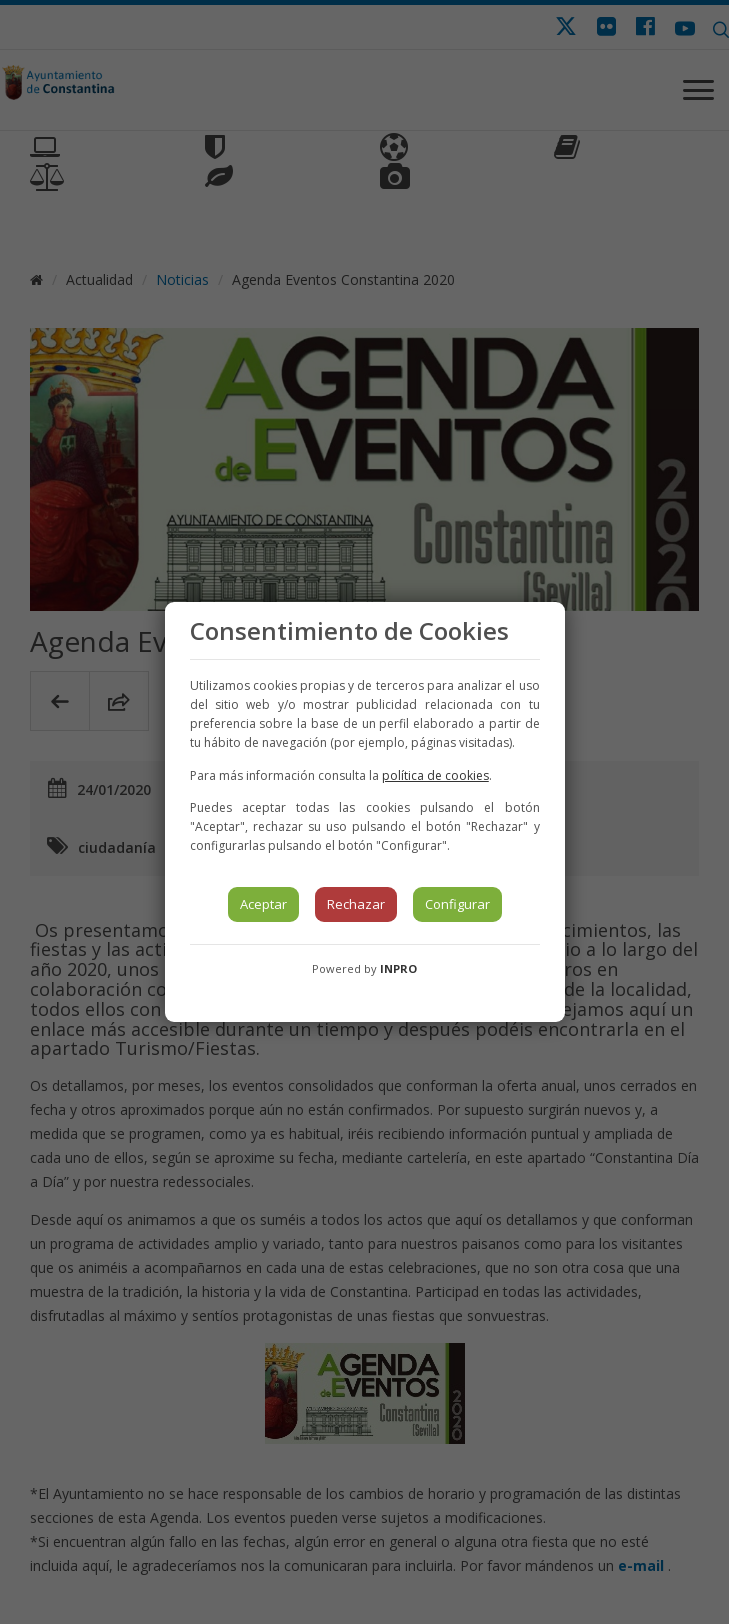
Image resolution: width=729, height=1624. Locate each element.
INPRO (398, 968)
